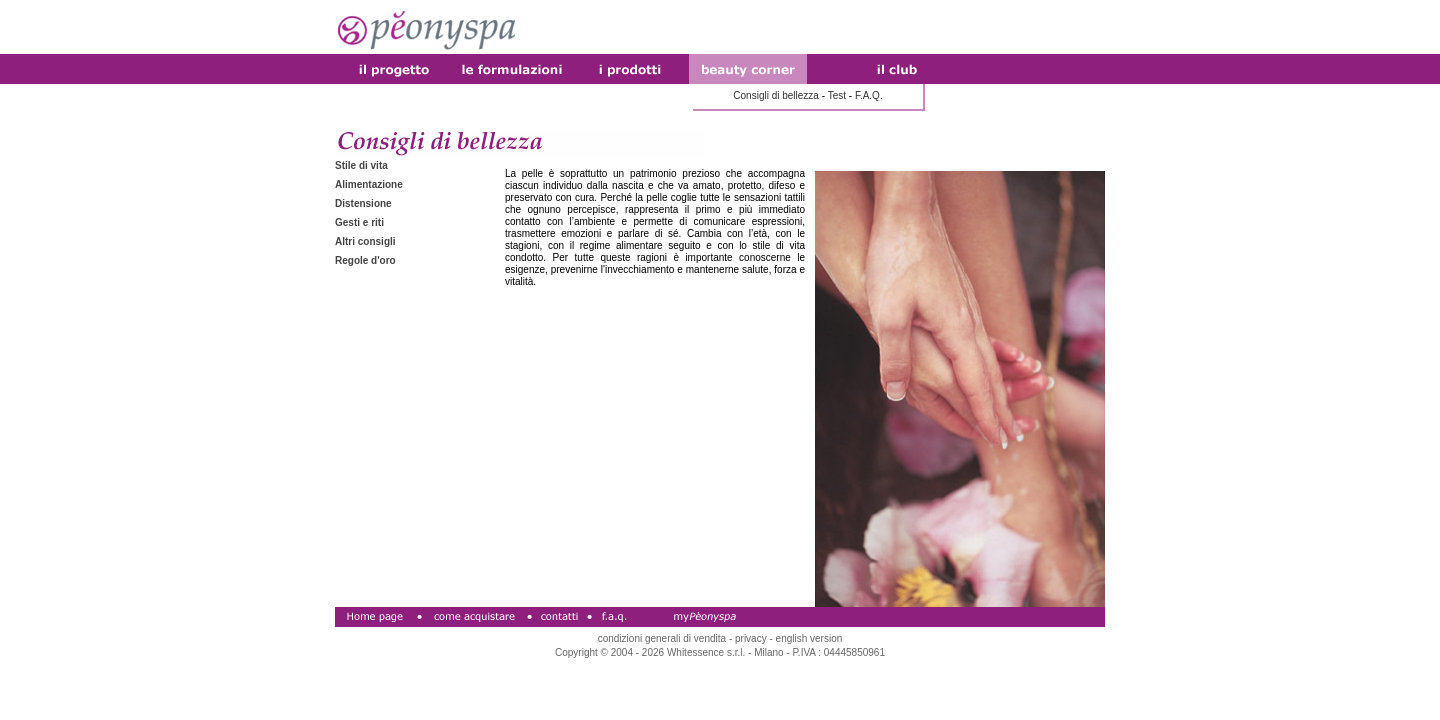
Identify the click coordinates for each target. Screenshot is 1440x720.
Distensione (363, 203)
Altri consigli (365, 241)
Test (837, 95)
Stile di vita (361, 165)
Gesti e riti (359, 222)
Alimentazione (369, 184)
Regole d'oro (365, 260)
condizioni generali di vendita (662, 638)
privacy (751, 638)
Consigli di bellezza (776, 95)
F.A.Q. (869, 95)
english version (809, 638)
